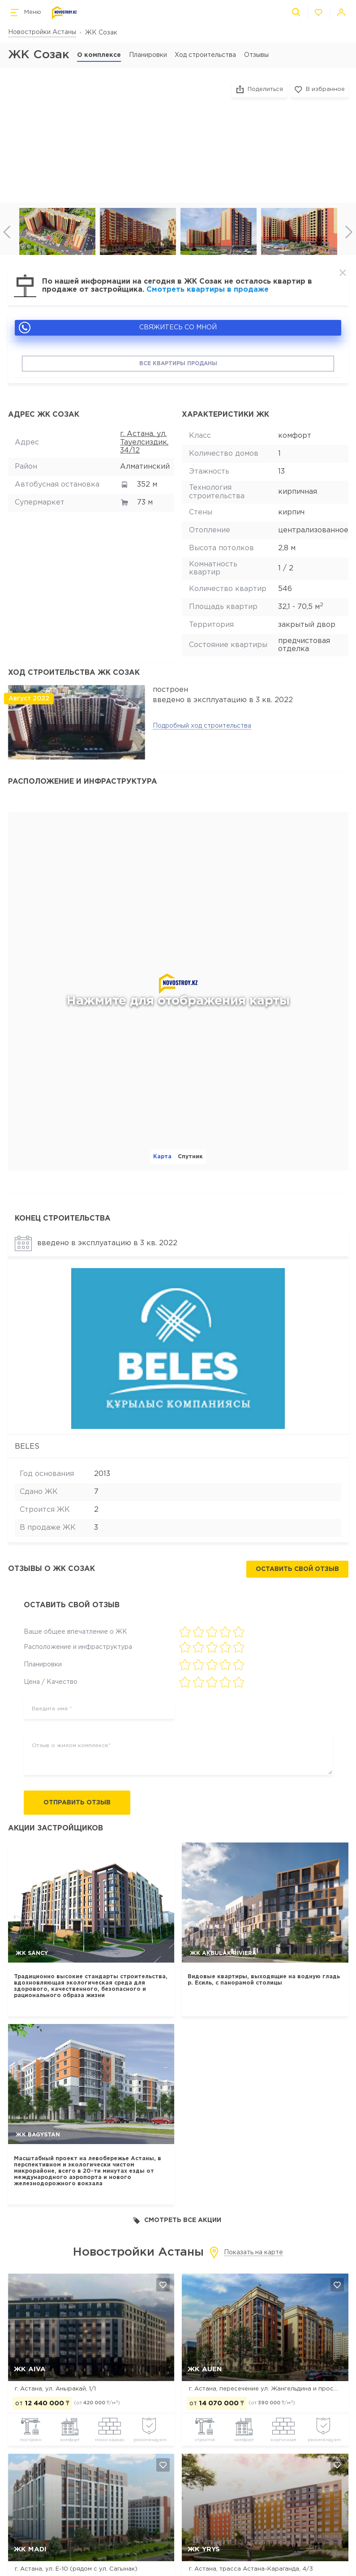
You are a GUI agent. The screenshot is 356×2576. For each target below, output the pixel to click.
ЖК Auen (205, 2369)
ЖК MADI (30, 2549)
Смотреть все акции (177, 2220)
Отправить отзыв (77, 1802)
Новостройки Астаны (42, 32)
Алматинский (145, 466)
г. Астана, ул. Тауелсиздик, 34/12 (144, 442)
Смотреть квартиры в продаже (207, 289)
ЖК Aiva (30, 2369)
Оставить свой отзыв (297, 1569)
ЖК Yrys (204, 2549)
